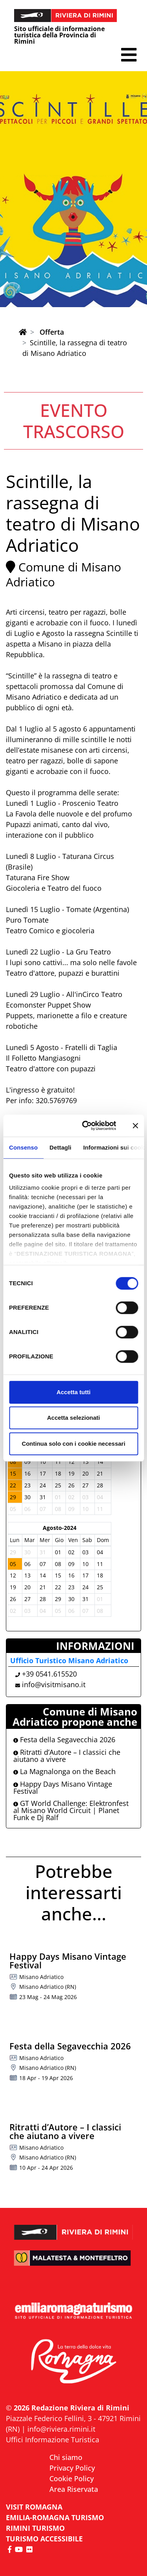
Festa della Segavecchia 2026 (64, 1739)
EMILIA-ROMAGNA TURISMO (55, 2517)
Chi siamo (65, 2457)
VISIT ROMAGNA (34, 2507)
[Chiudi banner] (135, 1125)
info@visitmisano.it (53, 1684)
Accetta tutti (73, 1392)
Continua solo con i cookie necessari (73, 1443)
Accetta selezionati (73, 1417)
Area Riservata (73, 2489)
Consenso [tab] (23, 1147)
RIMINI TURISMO (35, 2528)
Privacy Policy (72, 2468)
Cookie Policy (71, 2478)
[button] (128, 55)
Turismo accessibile (44, 2538)
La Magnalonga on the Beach (64, 1771)
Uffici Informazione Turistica (52, 2439)
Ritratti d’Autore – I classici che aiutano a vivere (66, 1756)
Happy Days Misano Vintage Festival (62, 1787)
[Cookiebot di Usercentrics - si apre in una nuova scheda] (86, 1125)
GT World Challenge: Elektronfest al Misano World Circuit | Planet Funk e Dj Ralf (71, 1810)
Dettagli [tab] (60, 1147)
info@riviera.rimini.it (61, 2429)
